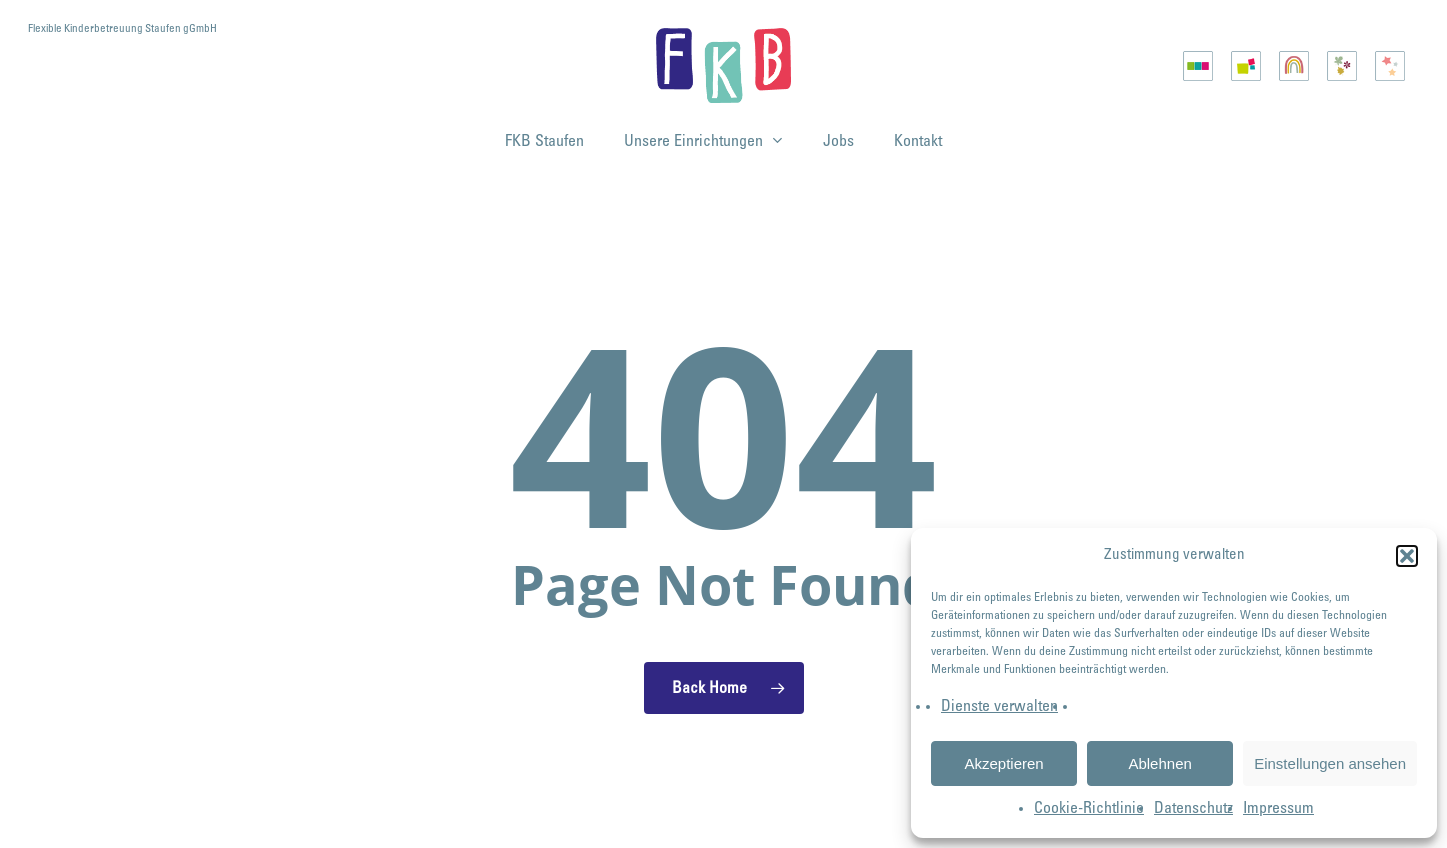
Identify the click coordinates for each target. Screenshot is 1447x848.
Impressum (1278, 809)
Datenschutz (1193, 809)
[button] (1407, 556)
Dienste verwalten (999, 707)
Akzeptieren (1003, 763)
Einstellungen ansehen (1330, 763)
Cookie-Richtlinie (1089, 809)
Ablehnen (1159, 763)
